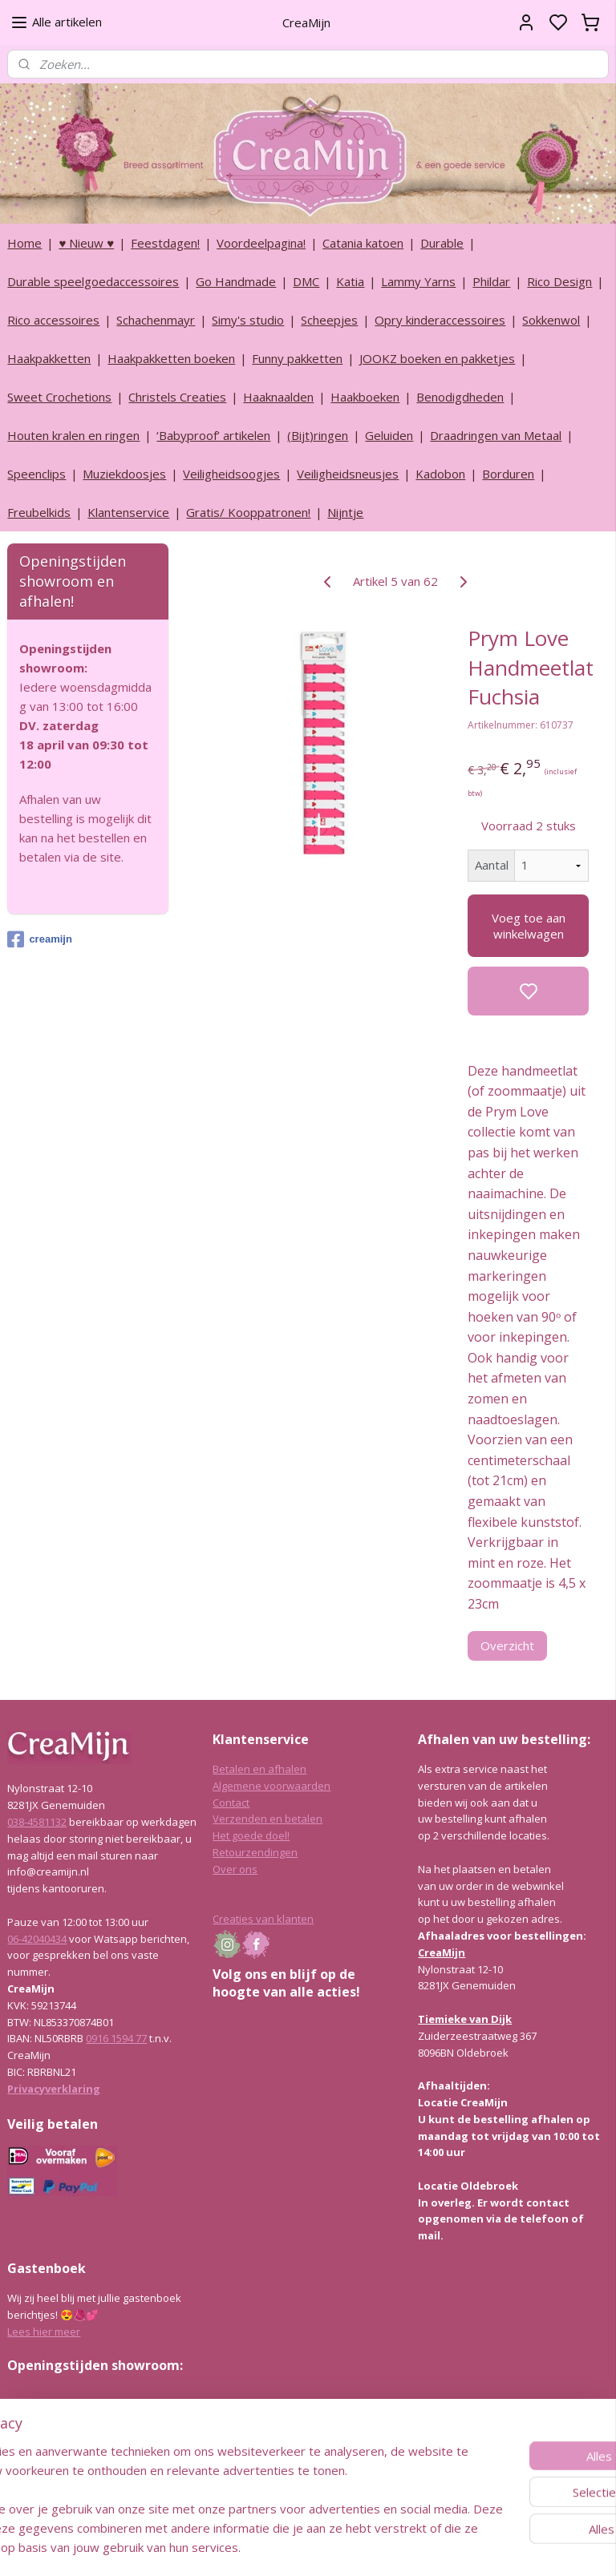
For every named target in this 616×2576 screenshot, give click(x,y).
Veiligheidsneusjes (348, 474)
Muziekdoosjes (124, 474)
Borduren (508, 474)
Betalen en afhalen (259, 1769)
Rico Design (559, 281)
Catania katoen (362, 243)
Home (24, 243)
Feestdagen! (165, 243)
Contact (231, 1802)
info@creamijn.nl (127, 2479)
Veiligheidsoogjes (231, 474)
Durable (442, 243)
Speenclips (36, 474)
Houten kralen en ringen (73, 435)
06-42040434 (37, 1939)
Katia (350, 281)
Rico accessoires (53, 320)
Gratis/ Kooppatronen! (248, 512)
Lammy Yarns (418, 281)
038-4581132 (37, 1822)
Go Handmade (236, 281)
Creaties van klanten (263, 1919)
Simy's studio (248, 320)
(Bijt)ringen (317, 435)
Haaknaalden (278, 397)
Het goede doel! (251, 1835)
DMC (306, 281)
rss (385, 2547)
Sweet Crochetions (59, 397)
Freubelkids (39, 512)
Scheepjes (329, 320)
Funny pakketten (297, 358)
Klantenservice (128, 512)
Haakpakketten (49, 358)
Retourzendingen (255, 1852)
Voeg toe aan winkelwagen (528, 926)
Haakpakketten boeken (171, 358)
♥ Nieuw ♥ (86, 243)
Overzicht (508, 1645)
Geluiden (389, 435)
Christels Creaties (177, 397)
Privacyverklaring (53, 2088)
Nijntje (345, 512)
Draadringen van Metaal (495, 435)
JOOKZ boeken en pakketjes (437, 358)
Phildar (491, 281)
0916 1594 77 (116, 2038)
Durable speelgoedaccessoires (93, 281)
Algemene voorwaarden (271, 1786)
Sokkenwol (551, 320)
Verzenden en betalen (267, 1818)
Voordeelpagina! (261, 243)
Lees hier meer (43, 2331)
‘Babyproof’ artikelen (213, 435)
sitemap (351, 2547)
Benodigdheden (460, 397)
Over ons (235, 1869)
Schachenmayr (155, 320)
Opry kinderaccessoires (440, 320)
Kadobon (440, 474)
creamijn (39, 939)
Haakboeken (364, 397)
